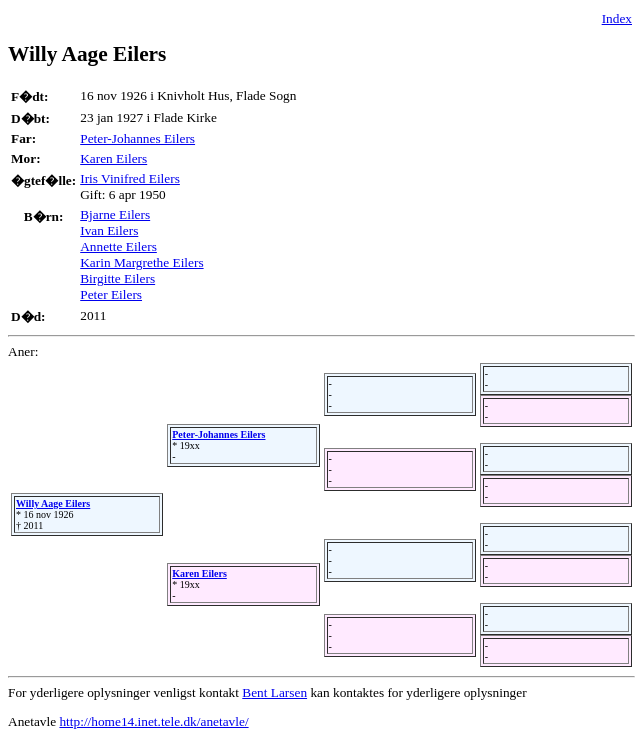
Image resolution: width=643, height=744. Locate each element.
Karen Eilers (113, 158)
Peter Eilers (111, 294)
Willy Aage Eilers (53, 503)
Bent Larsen (274, 692)
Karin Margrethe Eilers (141, 262)
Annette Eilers (118, 246)
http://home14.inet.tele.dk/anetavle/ (153, 721)
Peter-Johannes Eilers (137, 138)
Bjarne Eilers (115, 214)
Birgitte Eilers (117, 278)
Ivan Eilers (109, 230)
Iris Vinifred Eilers (130, 178)
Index (617, 18)
